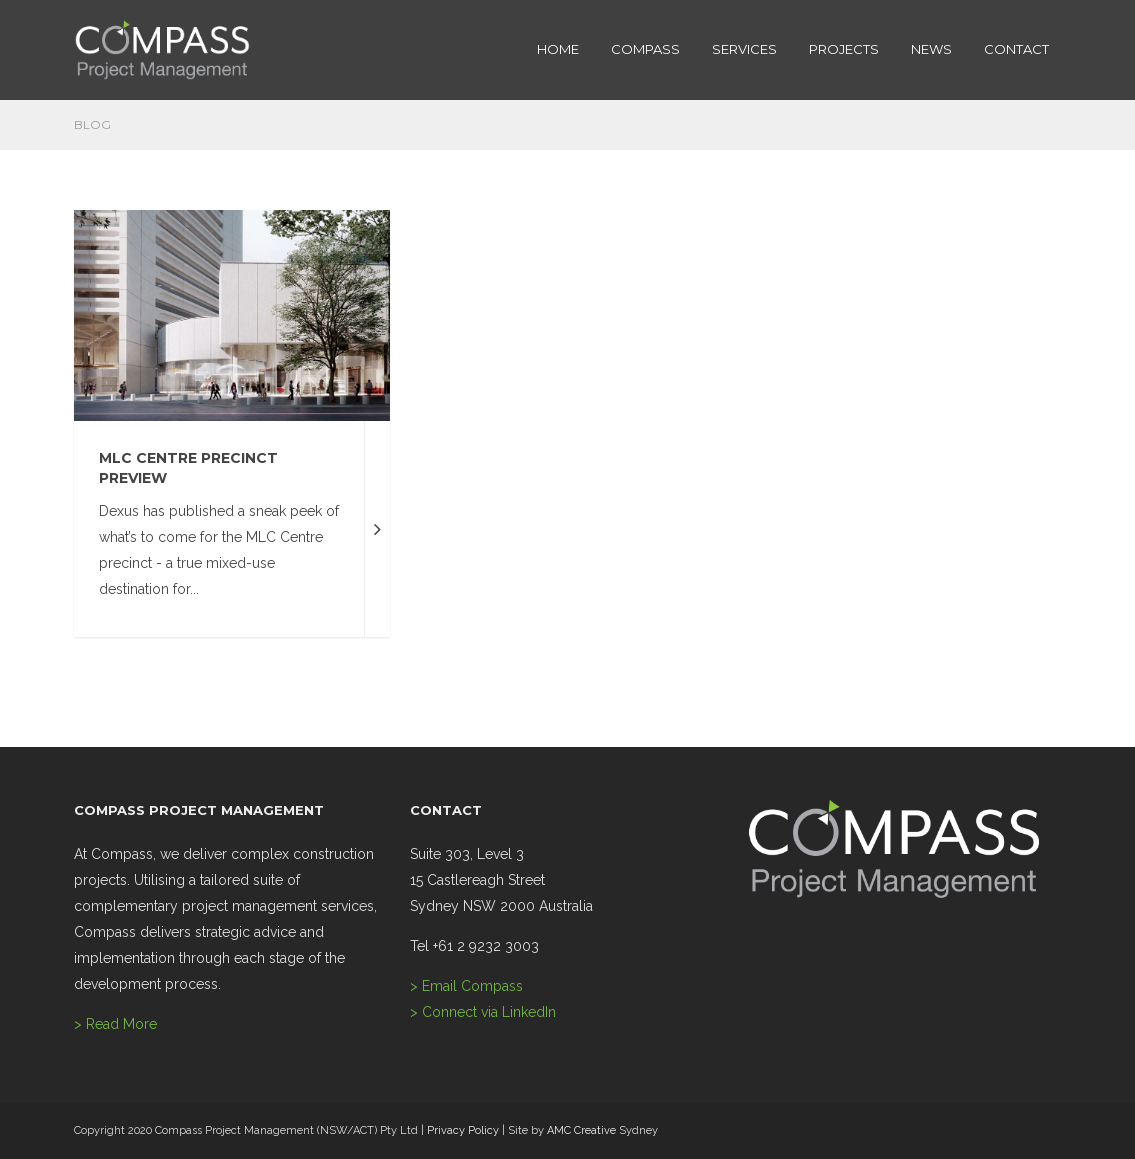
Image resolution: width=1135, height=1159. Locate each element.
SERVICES (744, 49)
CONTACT (1016, 49)
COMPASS (645, 49)
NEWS (931, 49)
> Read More (115, 1024)
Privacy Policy (463, 1130)
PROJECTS (844, 49)
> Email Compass (466, 986)
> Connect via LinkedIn (483, 1012)
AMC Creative (581, 1130)
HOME (558, 49)
